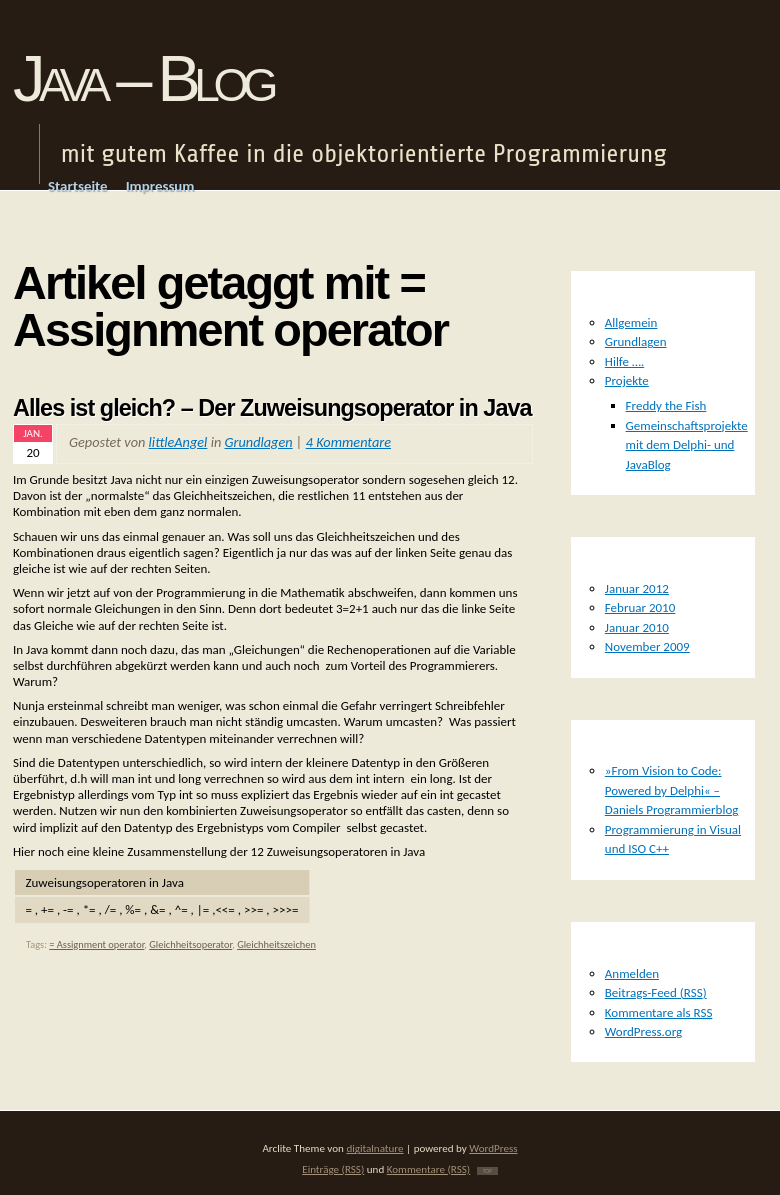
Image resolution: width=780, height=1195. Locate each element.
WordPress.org (643, 1031)
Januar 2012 (637, 588)
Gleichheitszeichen (276, 944)
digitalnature (374, 1148)
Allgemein (631, 322)
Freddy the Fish (666, 405)
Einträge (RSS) (333, 1169)
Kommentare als (659, 1012)
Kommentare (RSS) (428, 1169)
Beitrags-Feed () (656, 992)
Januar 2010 (637, 627)
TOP (487, 1171)
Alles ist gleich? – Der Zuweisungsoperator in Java (272, 408)
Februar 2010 (640, 607)
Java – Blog (142, 78)
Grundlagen (259, 442)
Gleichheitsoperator (190, 944)
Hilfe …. (624, 361)
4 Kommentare (348, 442)
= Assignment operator (96, 944)
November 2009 (647, 646)
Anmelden (632, 973)
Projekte (627, 380)
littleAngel (178, 442)
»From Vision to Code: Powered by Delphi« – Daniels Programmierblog (672, 790)
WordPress (493, 1148)
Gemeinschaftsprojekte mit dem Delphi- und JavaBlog (687, 445)
